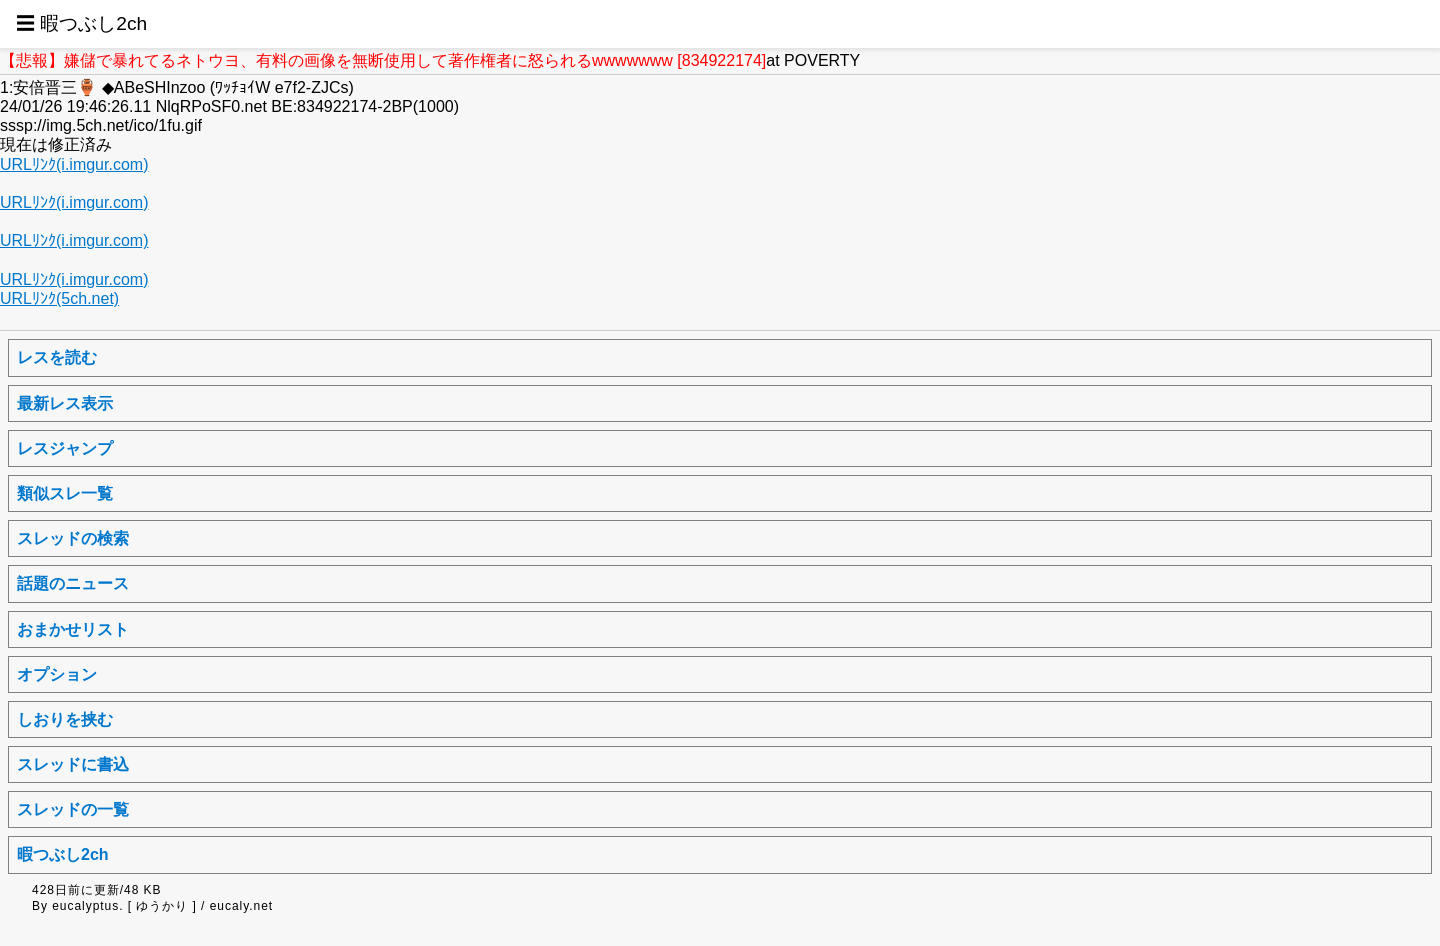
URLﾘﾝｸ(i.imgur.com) (74, 164)
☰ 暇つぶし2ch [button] (81, 23)
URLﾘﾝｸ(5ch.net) (59, 298)
